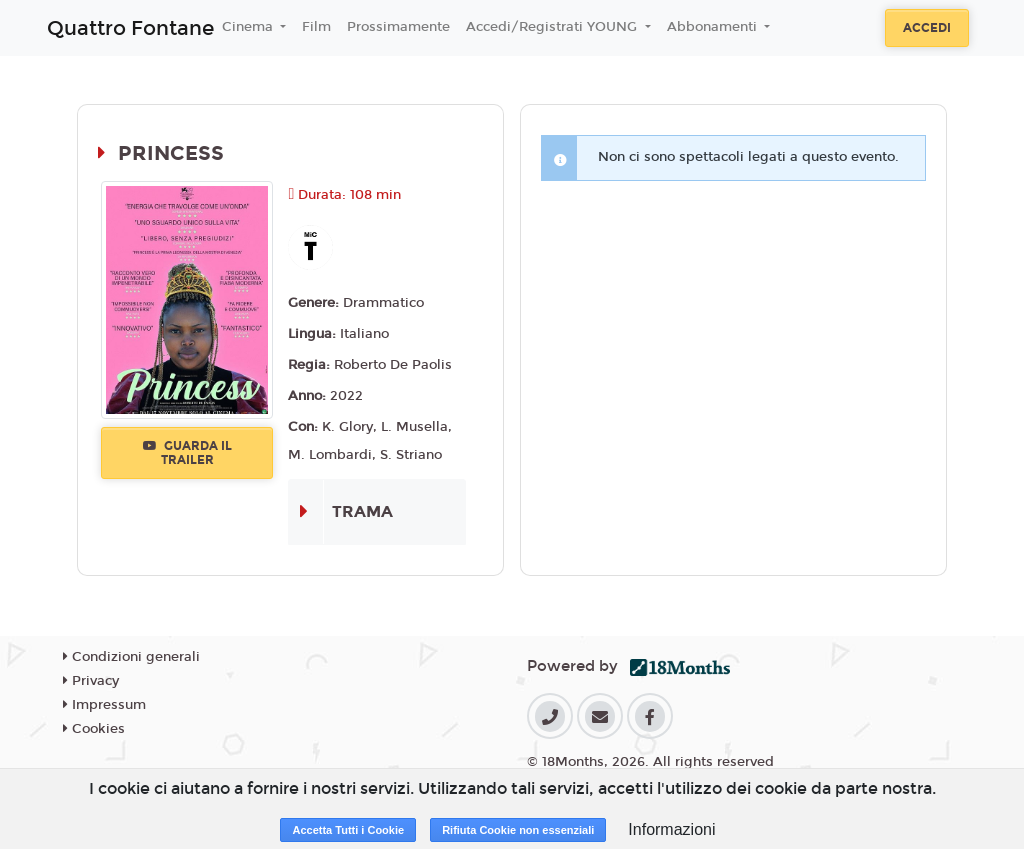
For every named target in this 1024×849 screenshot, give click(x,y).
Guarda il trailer (187, 453)
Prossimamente (398, 27)
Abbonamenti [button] (714, 27)
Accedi (927, 28)
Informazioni (671, 829)
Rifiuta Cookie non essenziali (518, 830)
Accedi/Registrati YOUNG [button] (553, 27)
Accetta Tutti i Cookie (348, 830)
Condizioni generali (131, 657)
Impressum (104, 705)
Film (316, 27)
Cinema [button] (249, 27)
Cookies (94, 729)
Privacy (91, 681)
